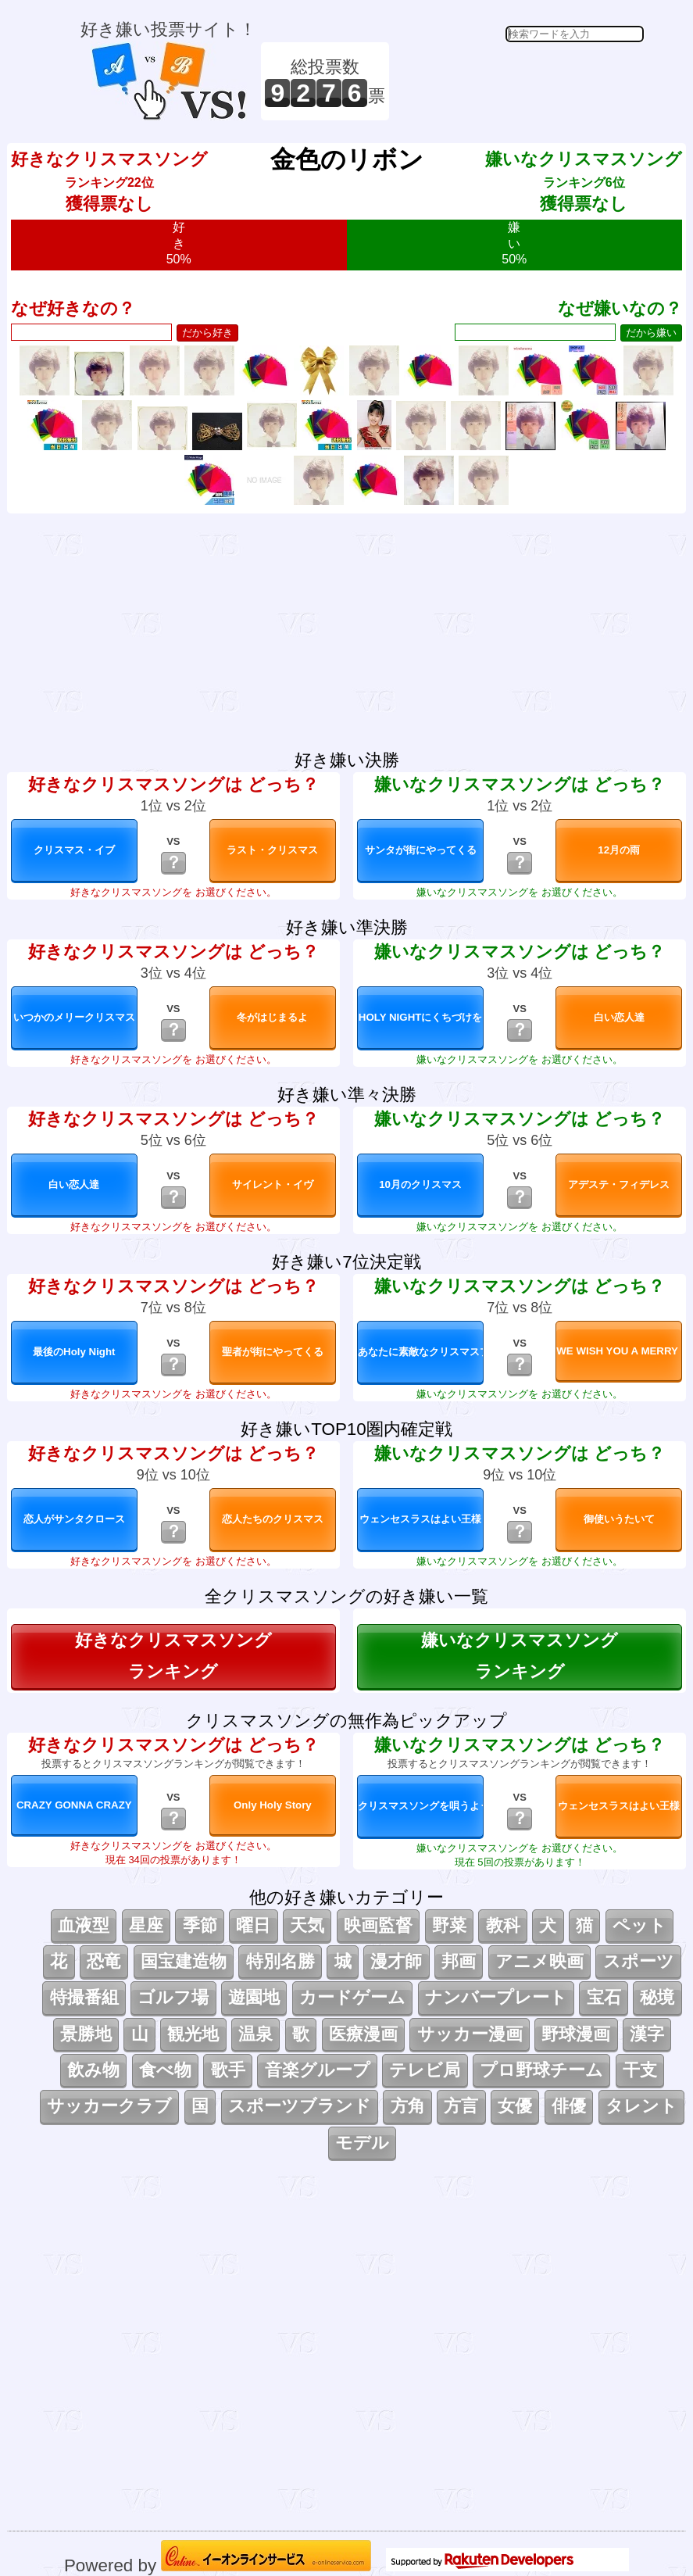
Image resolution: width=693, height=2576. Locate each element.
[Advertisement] (519, 81)
